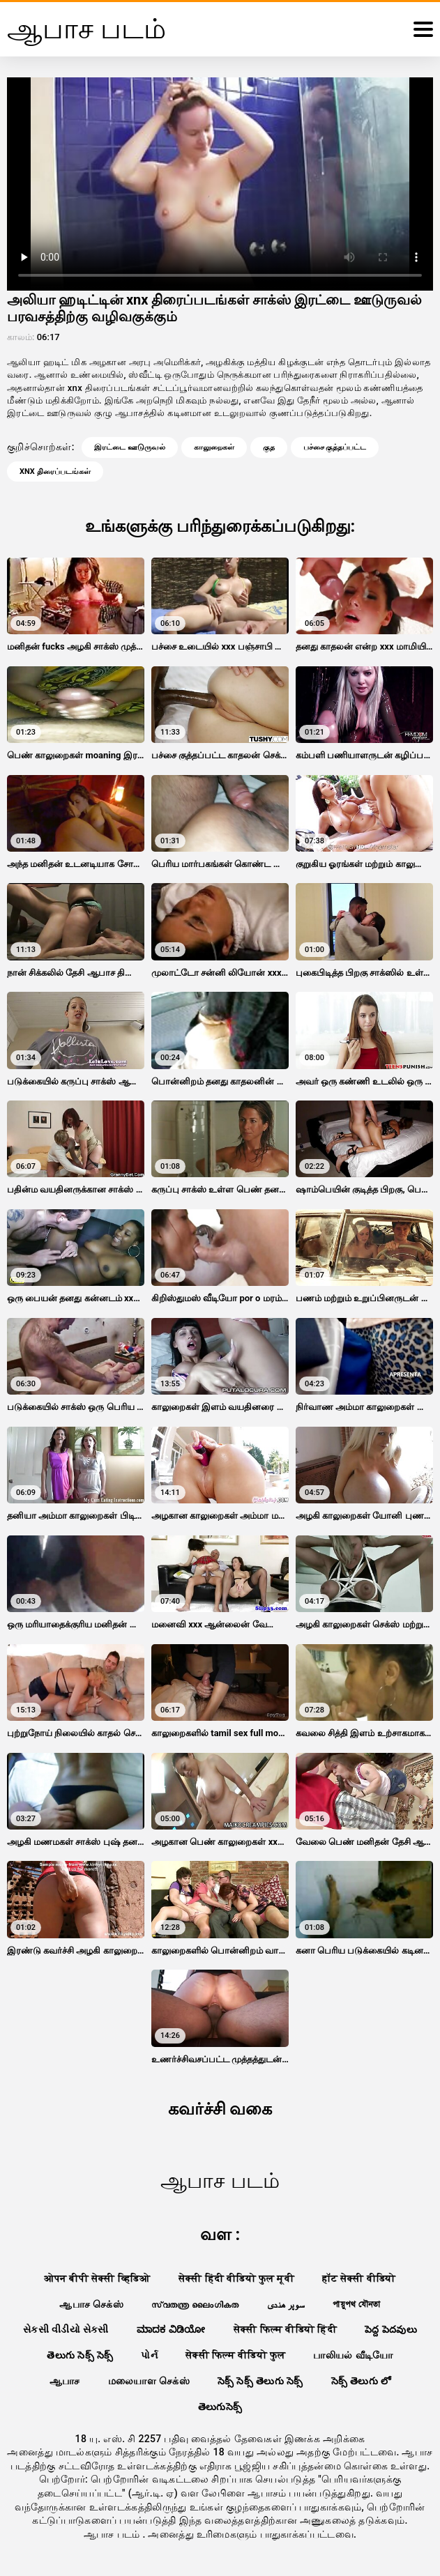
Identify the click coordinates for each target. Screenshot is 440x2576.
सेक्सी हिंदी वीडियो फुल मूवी (237, 2278)
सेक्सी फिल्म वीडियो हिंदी (285, 2329)
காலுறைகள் (214, 447)
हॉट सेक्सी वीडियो (358, 2278)
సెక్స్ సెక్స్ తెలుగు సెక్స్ (260, 2380)
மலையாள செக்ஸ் (149, 2380)
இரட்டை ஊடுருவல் (129, 447)
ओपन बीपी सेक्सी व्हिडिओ (97, 2278)
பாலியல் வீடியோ (353, 2355)
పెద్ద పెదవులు (391, 2329)
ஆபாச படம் (113, 2534)
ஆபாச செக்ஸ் (91, 2304)
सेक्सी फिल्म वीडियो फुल (235, 2355)
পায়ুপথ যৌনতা (356, 2304)
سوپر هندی (286, 2304)
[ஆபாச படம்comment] (423, 29)
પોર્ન (149, 2355)
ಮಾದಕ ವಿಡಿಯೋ (171, 2329)
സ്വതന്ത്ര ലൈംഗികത (195, 2304)
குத (269, 447)
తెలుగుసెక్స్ (220, 2406)
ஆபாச (65, 2380)
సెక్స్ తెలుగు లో (361, 2380)
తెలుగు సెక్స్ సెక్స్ (80, 2355)
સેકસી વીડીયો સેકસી (66, 2329)
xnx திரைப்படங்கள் (55, 471)
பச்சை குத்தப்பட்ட (335, 447)
